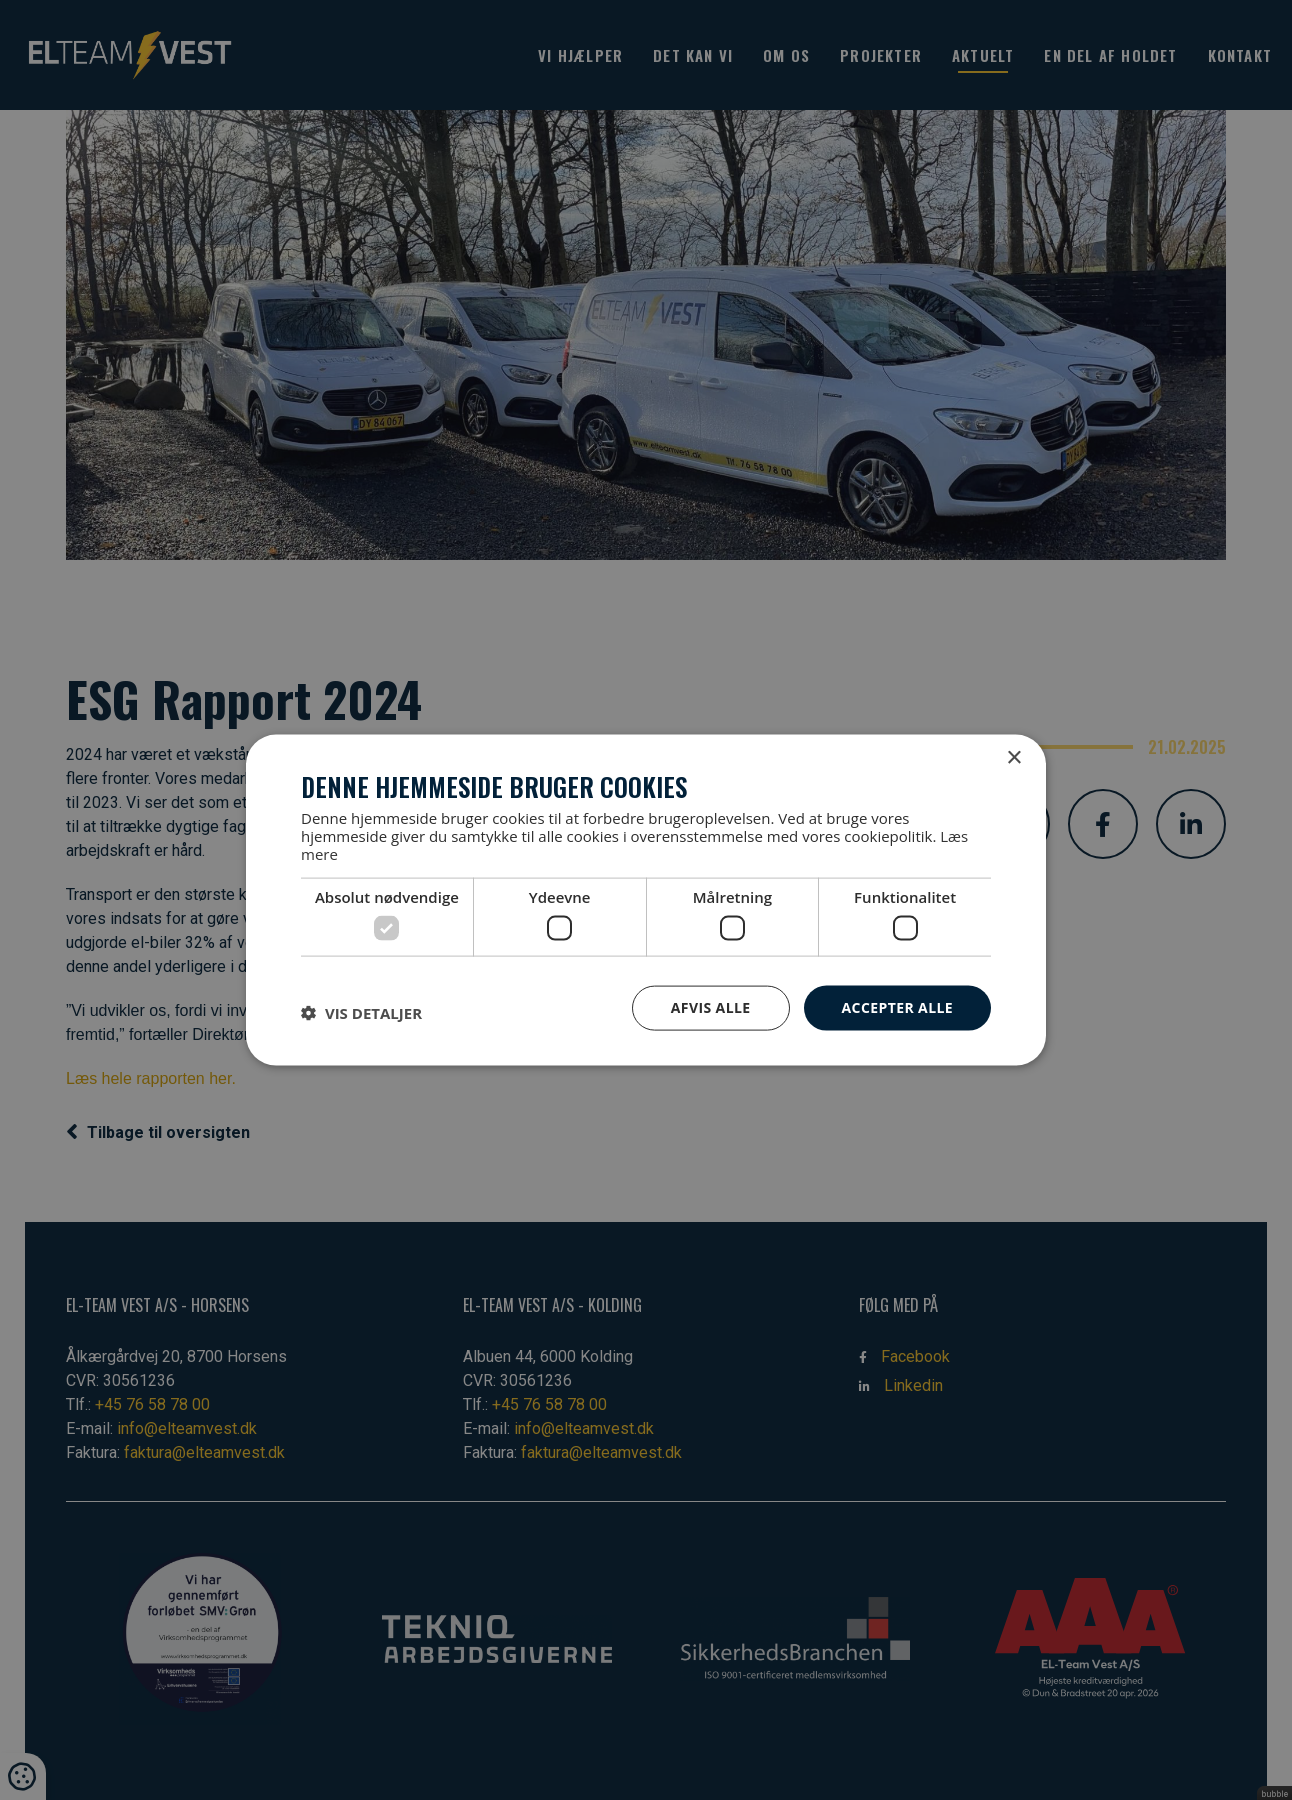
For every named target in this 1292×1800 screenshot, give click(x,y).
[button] (361, 1013)
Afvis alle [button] (711, 1007)
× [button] (1013, 758)
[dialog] (646, 900)
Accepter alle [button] (897, 1007)
